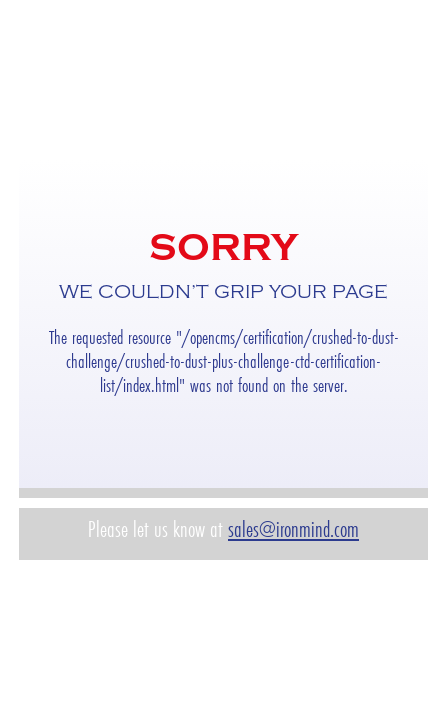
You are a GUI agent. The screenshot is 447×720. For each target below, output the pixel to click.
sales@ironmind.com (293, 529)
